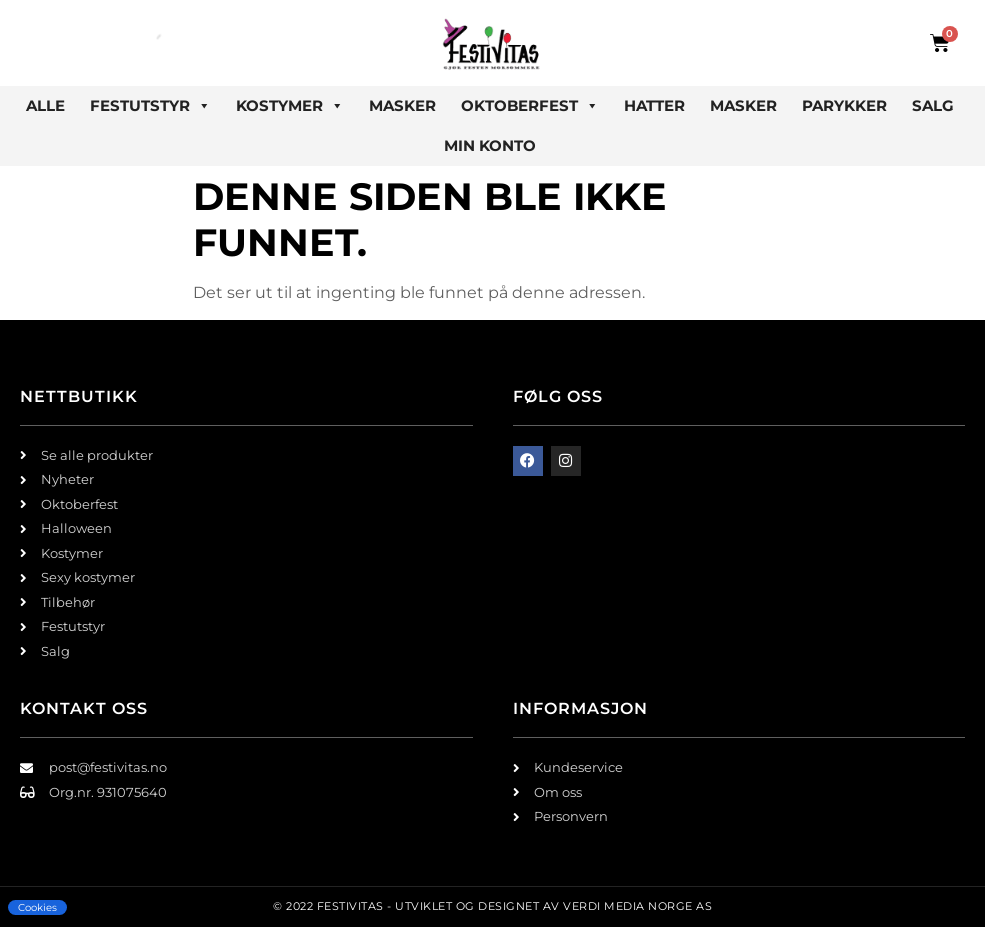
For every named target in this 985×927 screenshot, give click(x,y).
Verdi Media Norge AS (637, 906)
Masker (402, 105)
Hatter (654, 105)
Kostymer (290, 106)
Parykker (844, 105)
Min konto (490, 145)
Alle (45, 105)
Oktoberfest (530, 106)
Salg (933, 105)
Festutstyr (150, 106)
